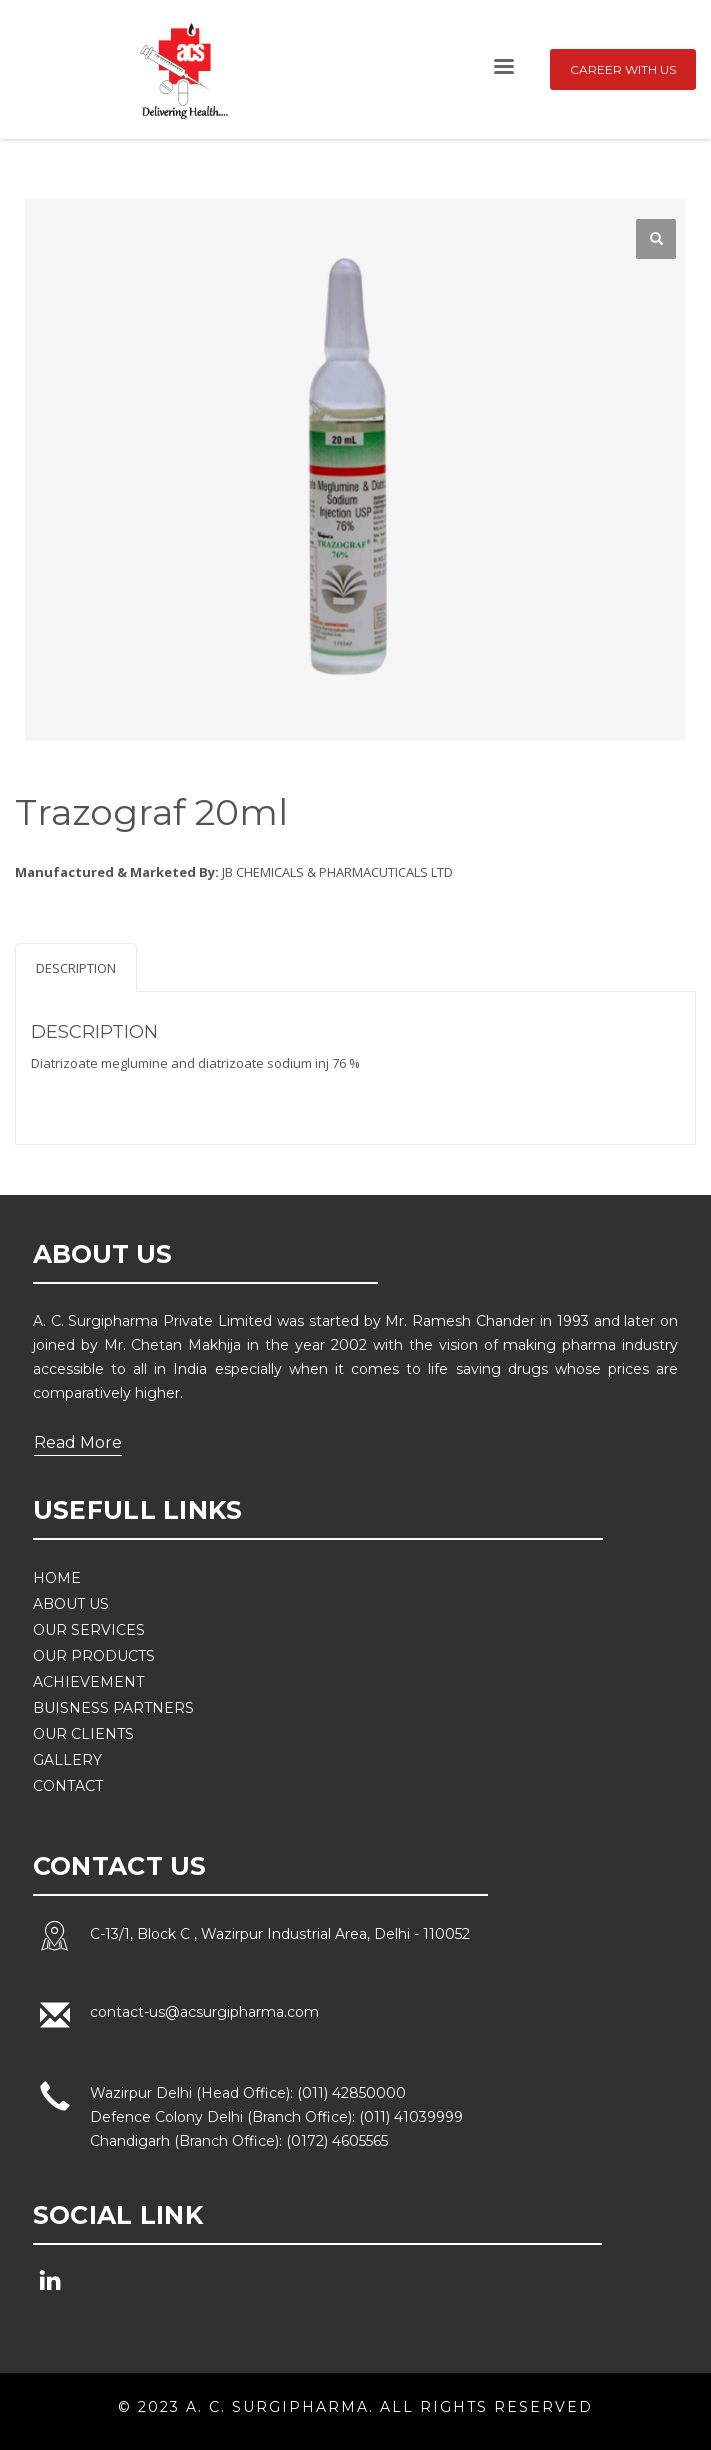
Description (76, 968)
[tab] (76, 967)
